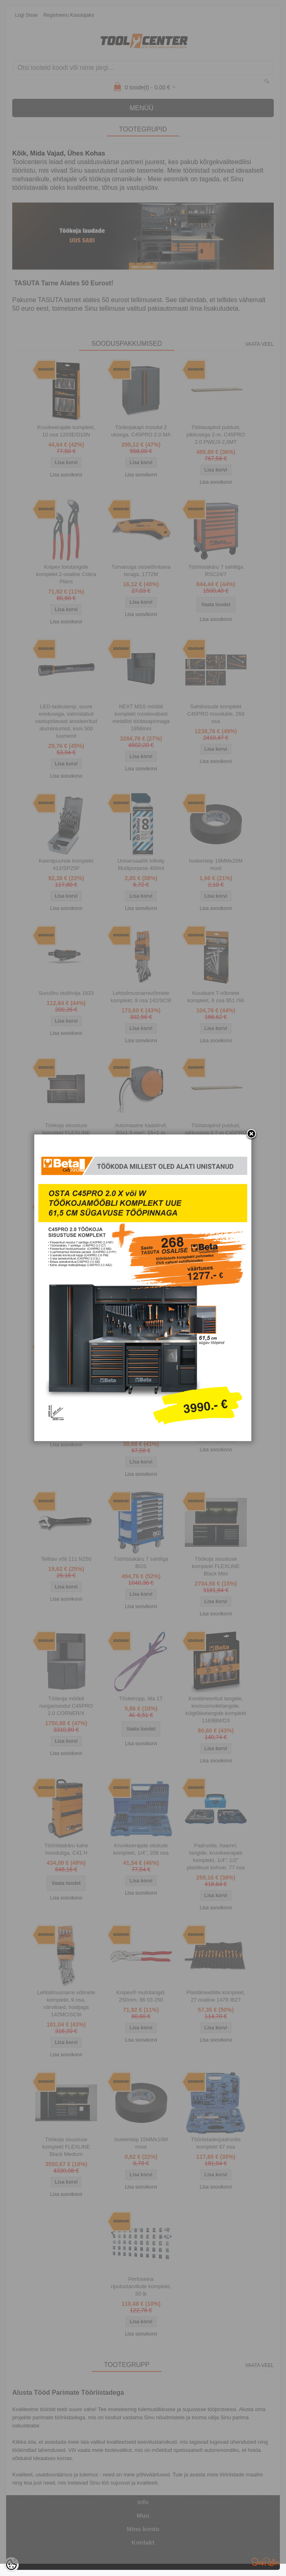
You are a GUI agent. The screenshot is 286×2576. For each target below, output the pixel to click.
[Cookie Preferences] (11, 2564)
